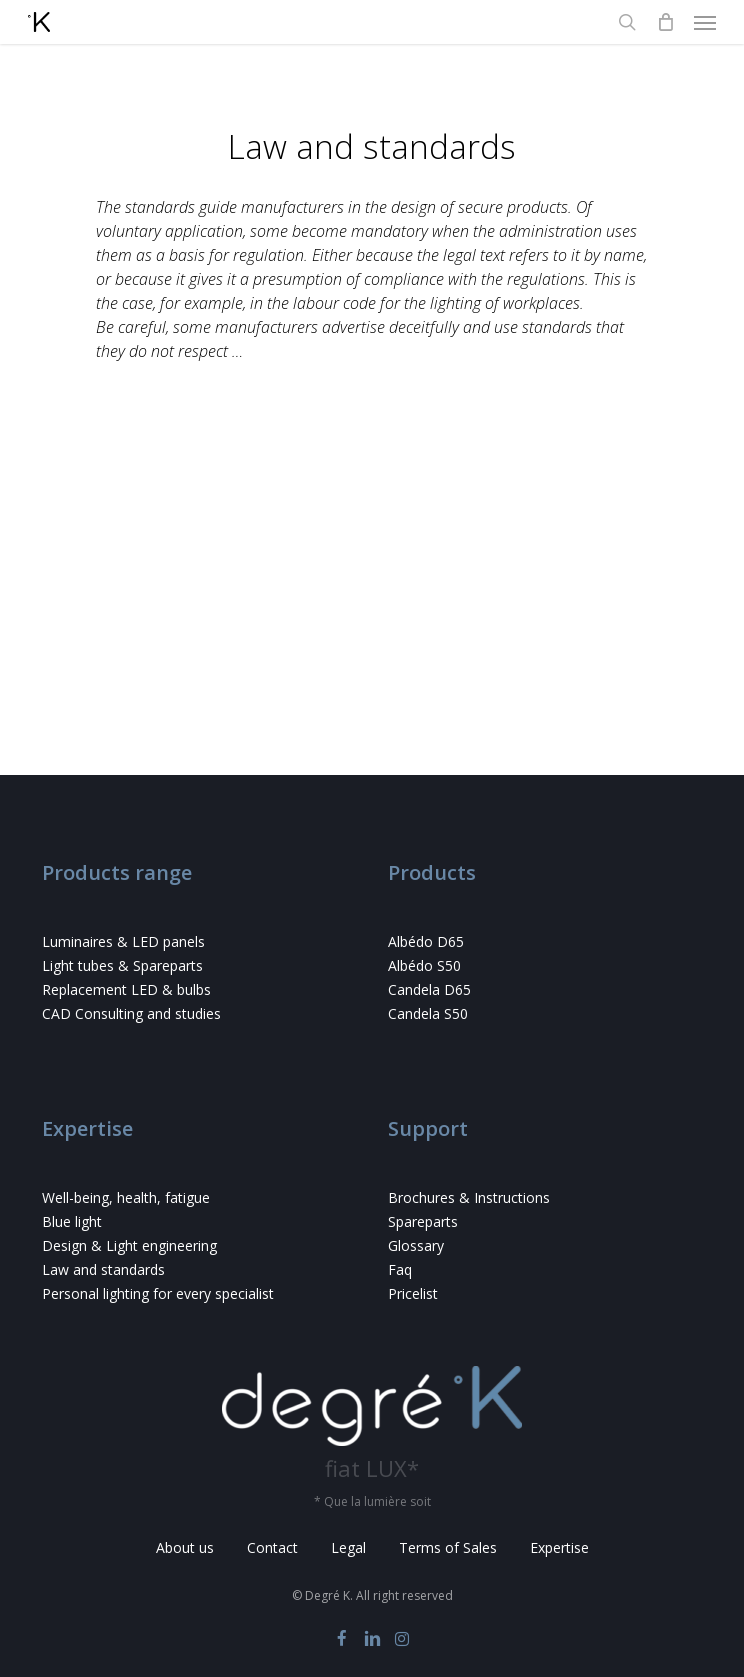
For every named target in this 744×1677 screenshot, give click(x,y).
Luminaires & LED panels (123, 942)
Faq (400, 1270)
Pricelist (413, 1294)
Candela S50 (428, 1014)
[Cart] (665, 22)
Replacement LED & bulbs (126, 990)
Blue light (72, 1222)
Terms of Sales (448, 1547)
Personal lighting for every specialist (158, 1294)
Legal (348, 1547)
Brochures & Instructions (469, 1198)
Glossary (416, 1246)
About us (185, 1547)
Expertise (559, 1547)
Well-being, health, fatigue (126, 1198)
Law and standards (103, 1270)
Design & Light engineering (129, 1246)
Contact (272, 1547)
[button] (705, 22)
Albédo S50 (424, 966)
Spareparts (423, 1222)
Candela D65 (429, 990)
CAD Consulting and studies (131, 1014)
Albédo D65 (426, 942)
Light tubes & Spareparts (122, 966)
